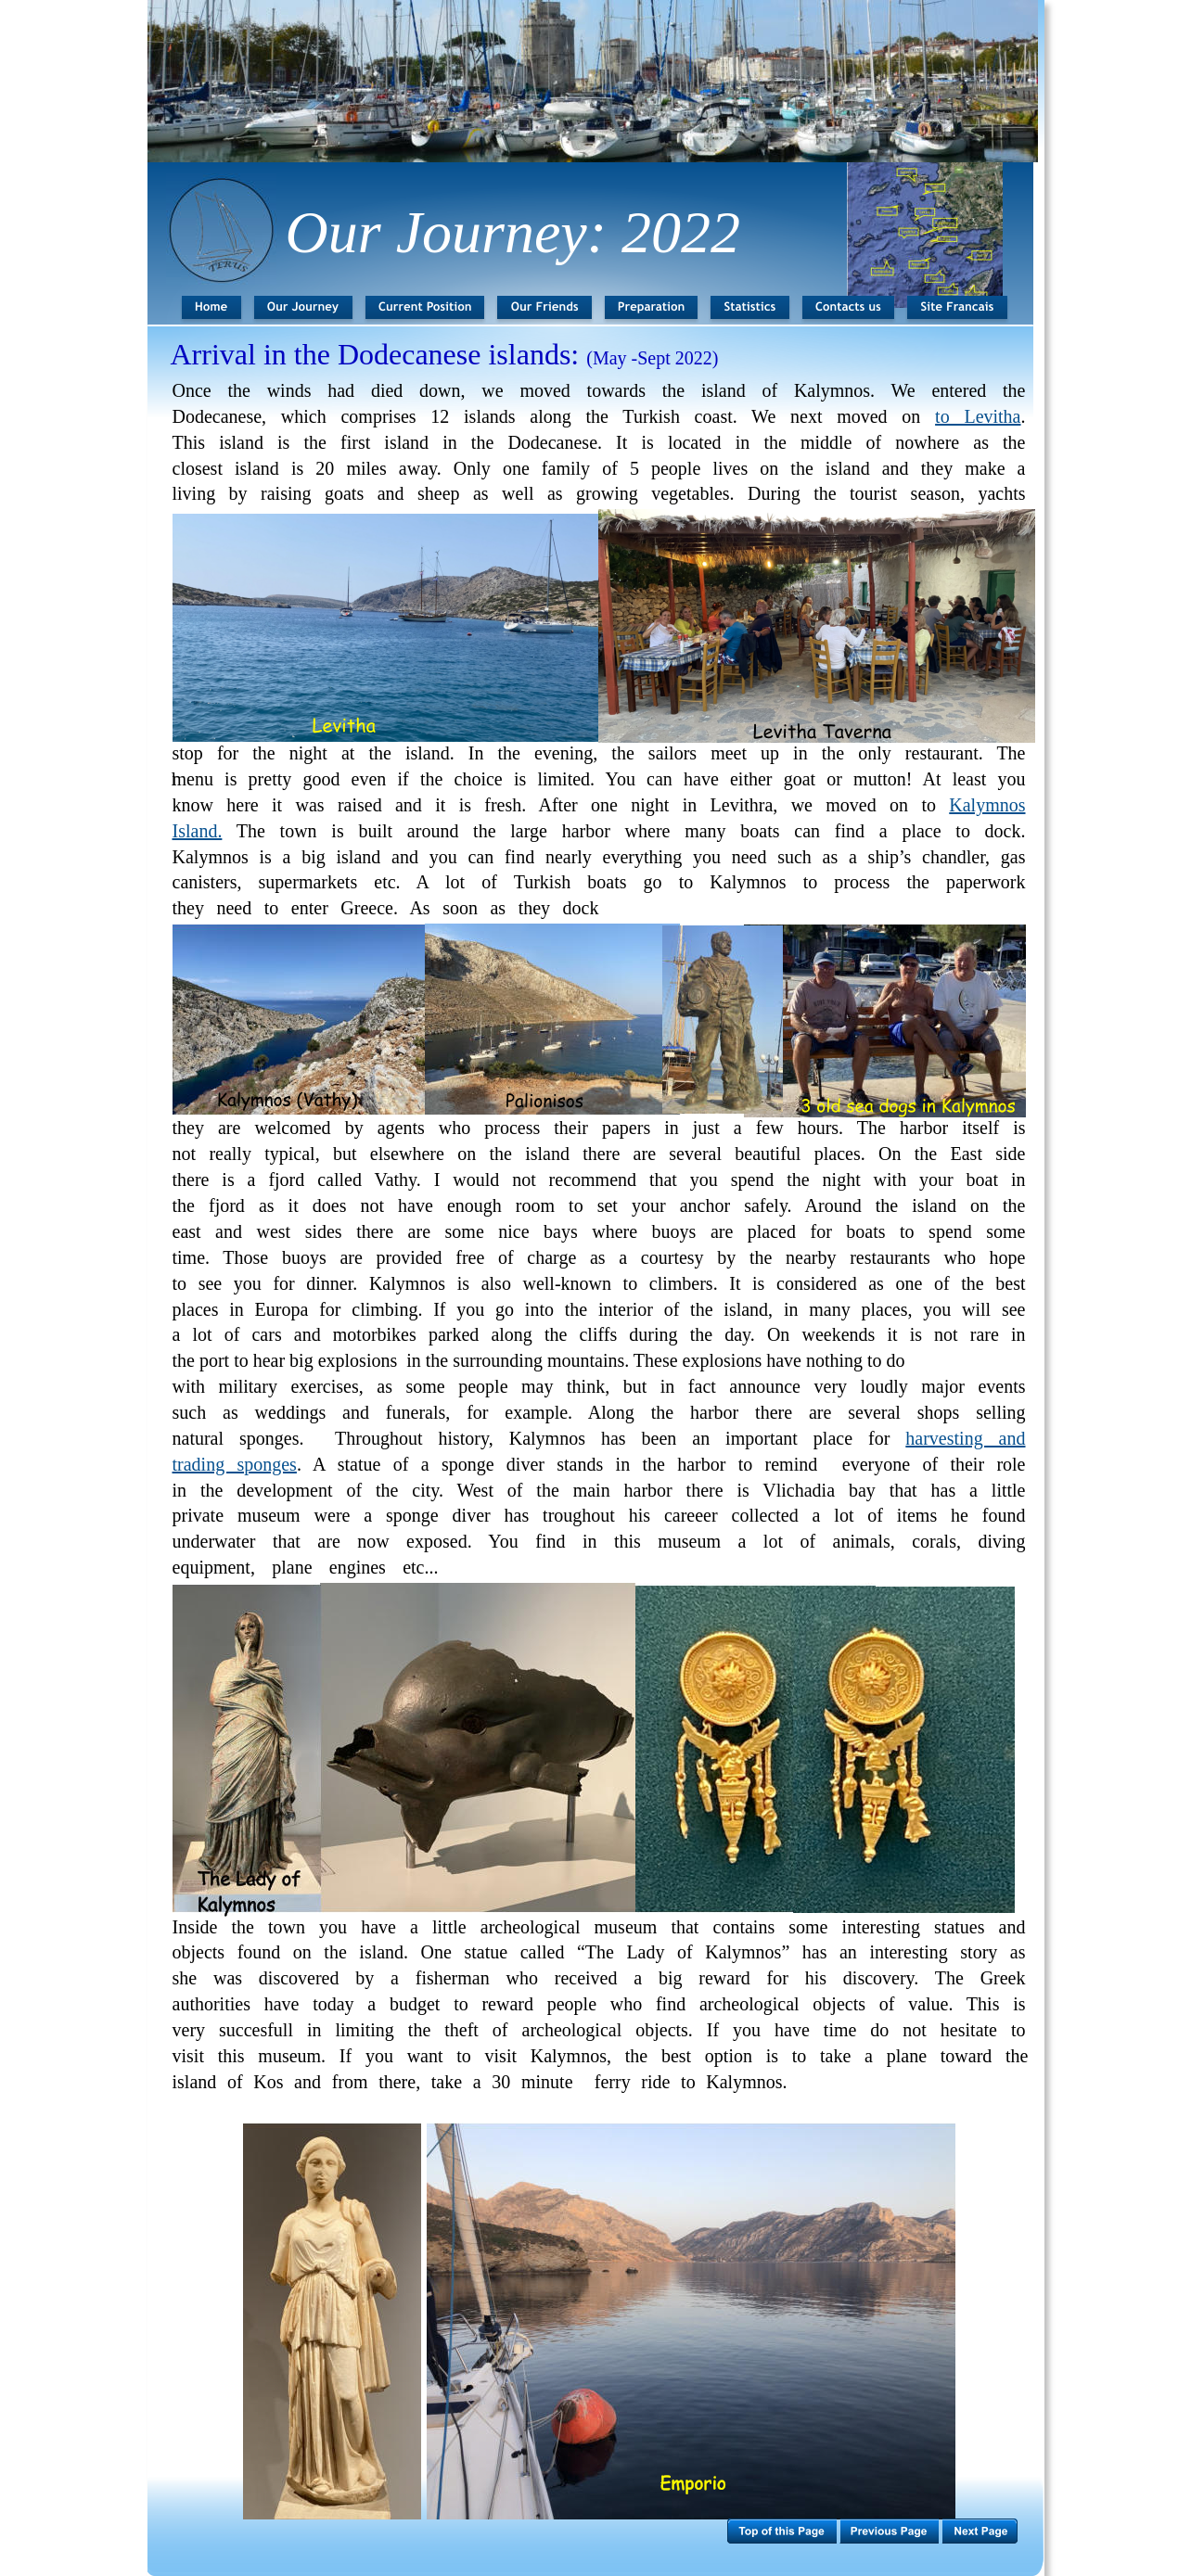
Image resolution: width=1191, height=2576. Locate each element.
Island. (198, 831)
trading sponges (235, 1464)
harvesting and (965, 1438)
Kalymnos (987, 805)
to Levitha (977, 416)
